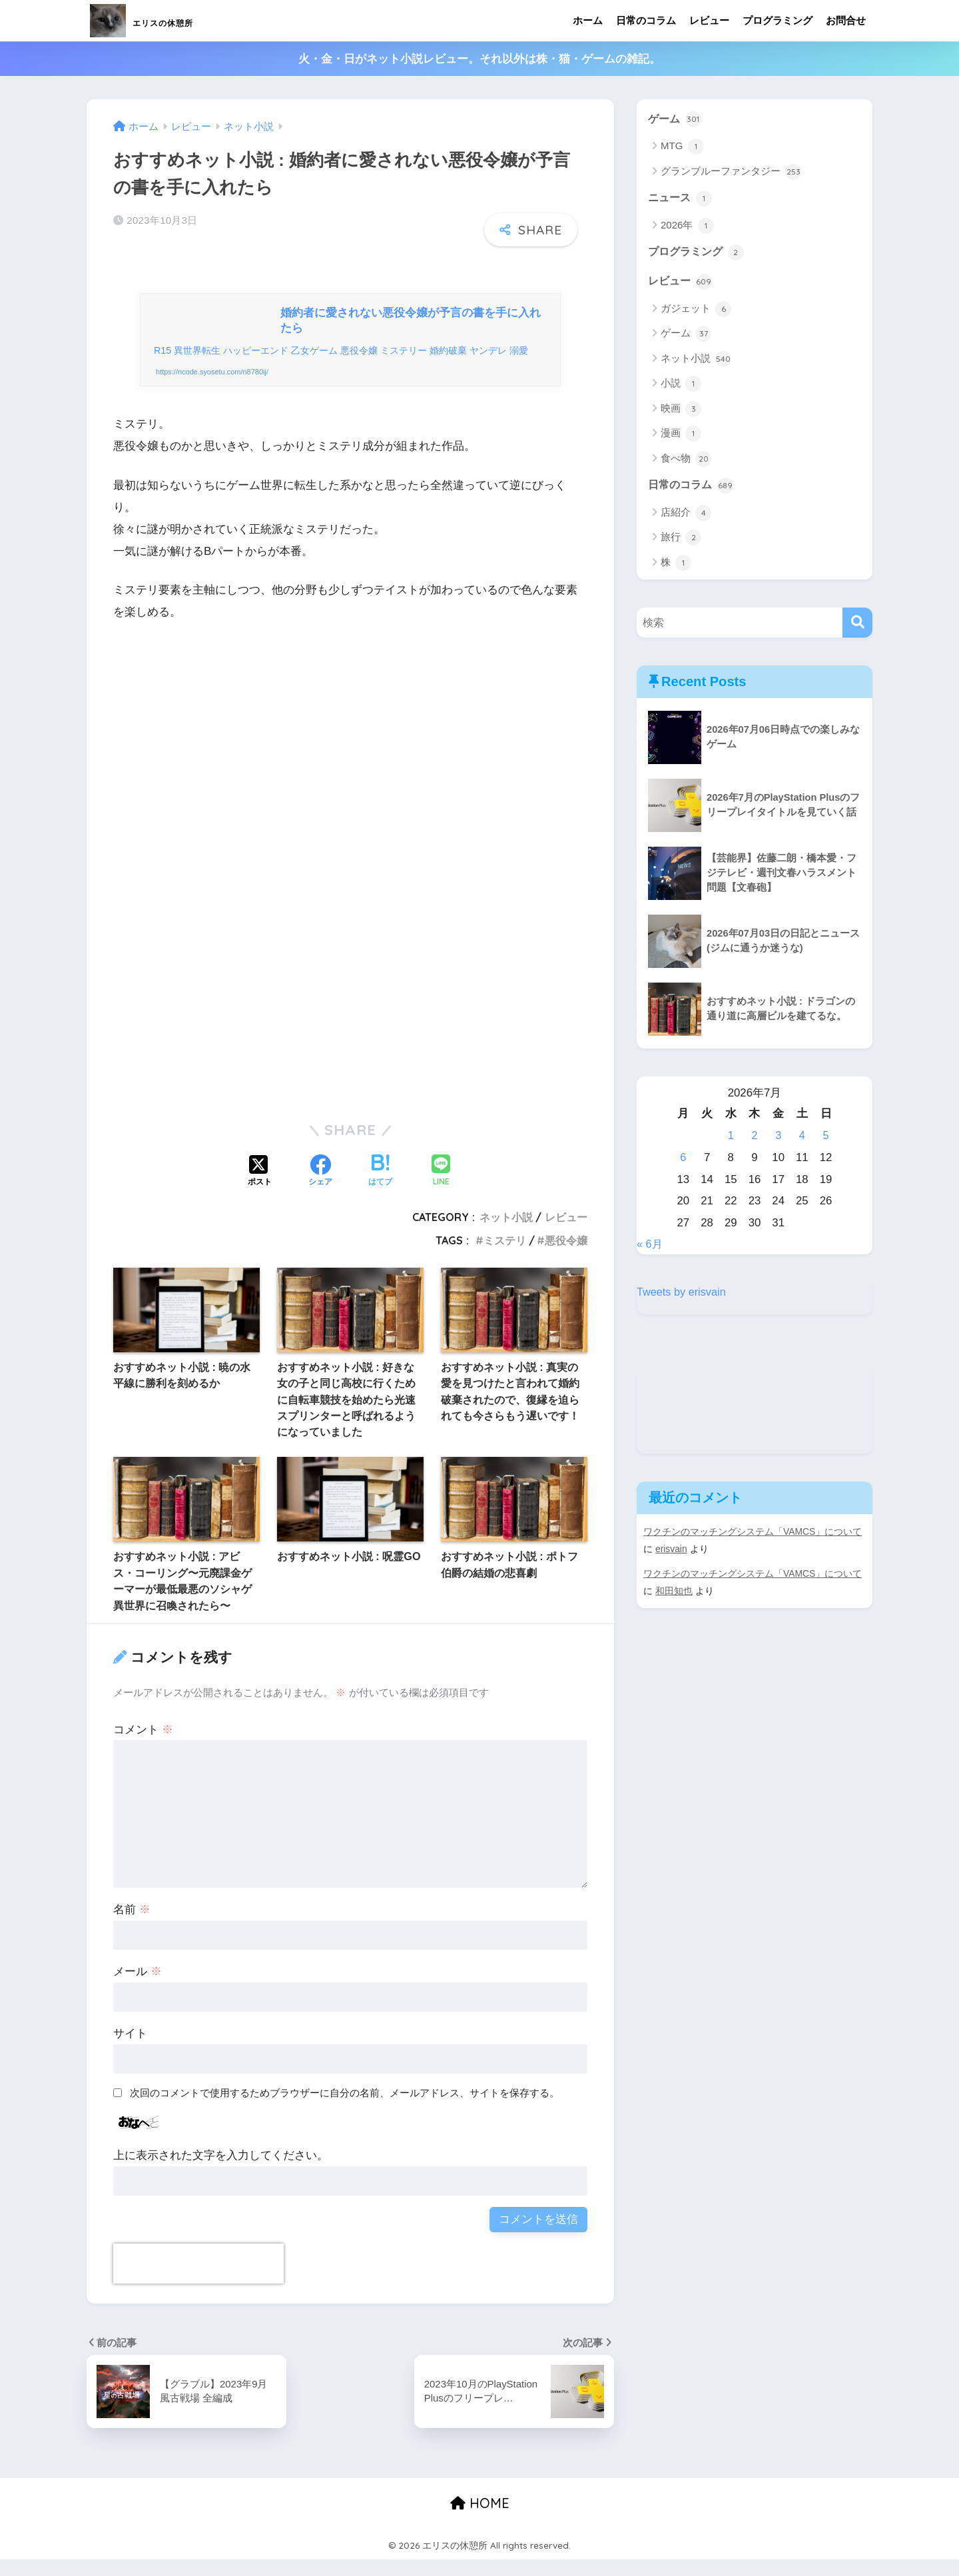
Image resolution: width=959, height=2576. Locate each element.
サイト (130, 2050)
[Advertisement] (350, 791)
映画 (681, 411)
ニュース (681, 199)
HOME (479, 2519)
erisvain (671, 1552)
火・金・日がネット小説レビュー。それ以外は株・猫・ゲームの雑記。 (479, 59)
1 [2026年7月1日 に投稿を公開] (731, 1138)
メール (137, 1988)
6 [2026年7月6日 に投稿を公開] (683, 1160)
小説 (681, 386)
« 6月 (650, 1246)
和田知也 (674, 1593)
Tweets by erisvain (683, 1295)
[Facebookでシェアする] (320, 1188)
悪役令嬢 (566, 1256)
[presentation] (198, 2280)
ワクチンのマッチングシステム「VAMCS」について (753, 1534)
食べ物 (686, 461)
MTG (682, 147)
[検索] (857, 626)
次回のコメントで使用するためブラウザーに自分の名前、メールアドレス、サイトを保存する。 (344, 2108)
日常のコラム (646, 20)
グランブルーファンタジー (731, 173)
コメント (143, 1745)
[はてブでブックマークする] (380, 1188)
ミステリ (504, 1256)
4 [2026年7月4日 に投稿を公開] (802, 1138)
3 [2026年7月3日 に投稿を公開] (778, 1138)
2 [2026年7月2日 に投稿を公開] (754, 1138)
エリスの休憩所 (169, 20)
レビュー (709, 20)
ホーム (588, 20)
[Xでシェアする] (260, 1188)
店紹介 (686, 516)
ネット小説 (506, 1233)
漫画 (681, 436)
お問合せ (846, 20)
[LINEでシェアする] (441, 1188)
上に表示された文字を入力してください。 (220, 2172)
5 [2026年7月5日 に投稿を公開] (825, 1138)
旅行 (681, 541)
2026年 (687, 227)
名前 (132, 1926)
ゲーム (675, 119)
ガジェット (696, 312)
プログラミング (777, 20)
